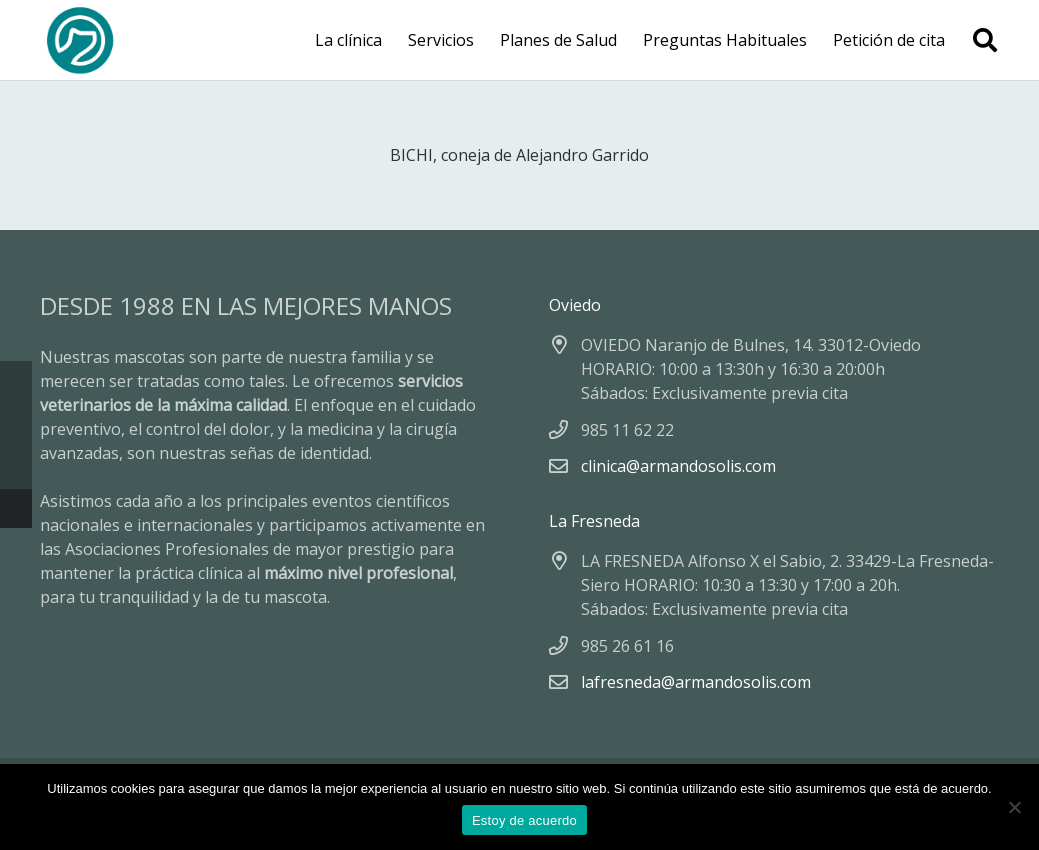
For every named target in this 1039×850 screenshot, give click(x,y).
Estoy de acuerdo (524, 820)
